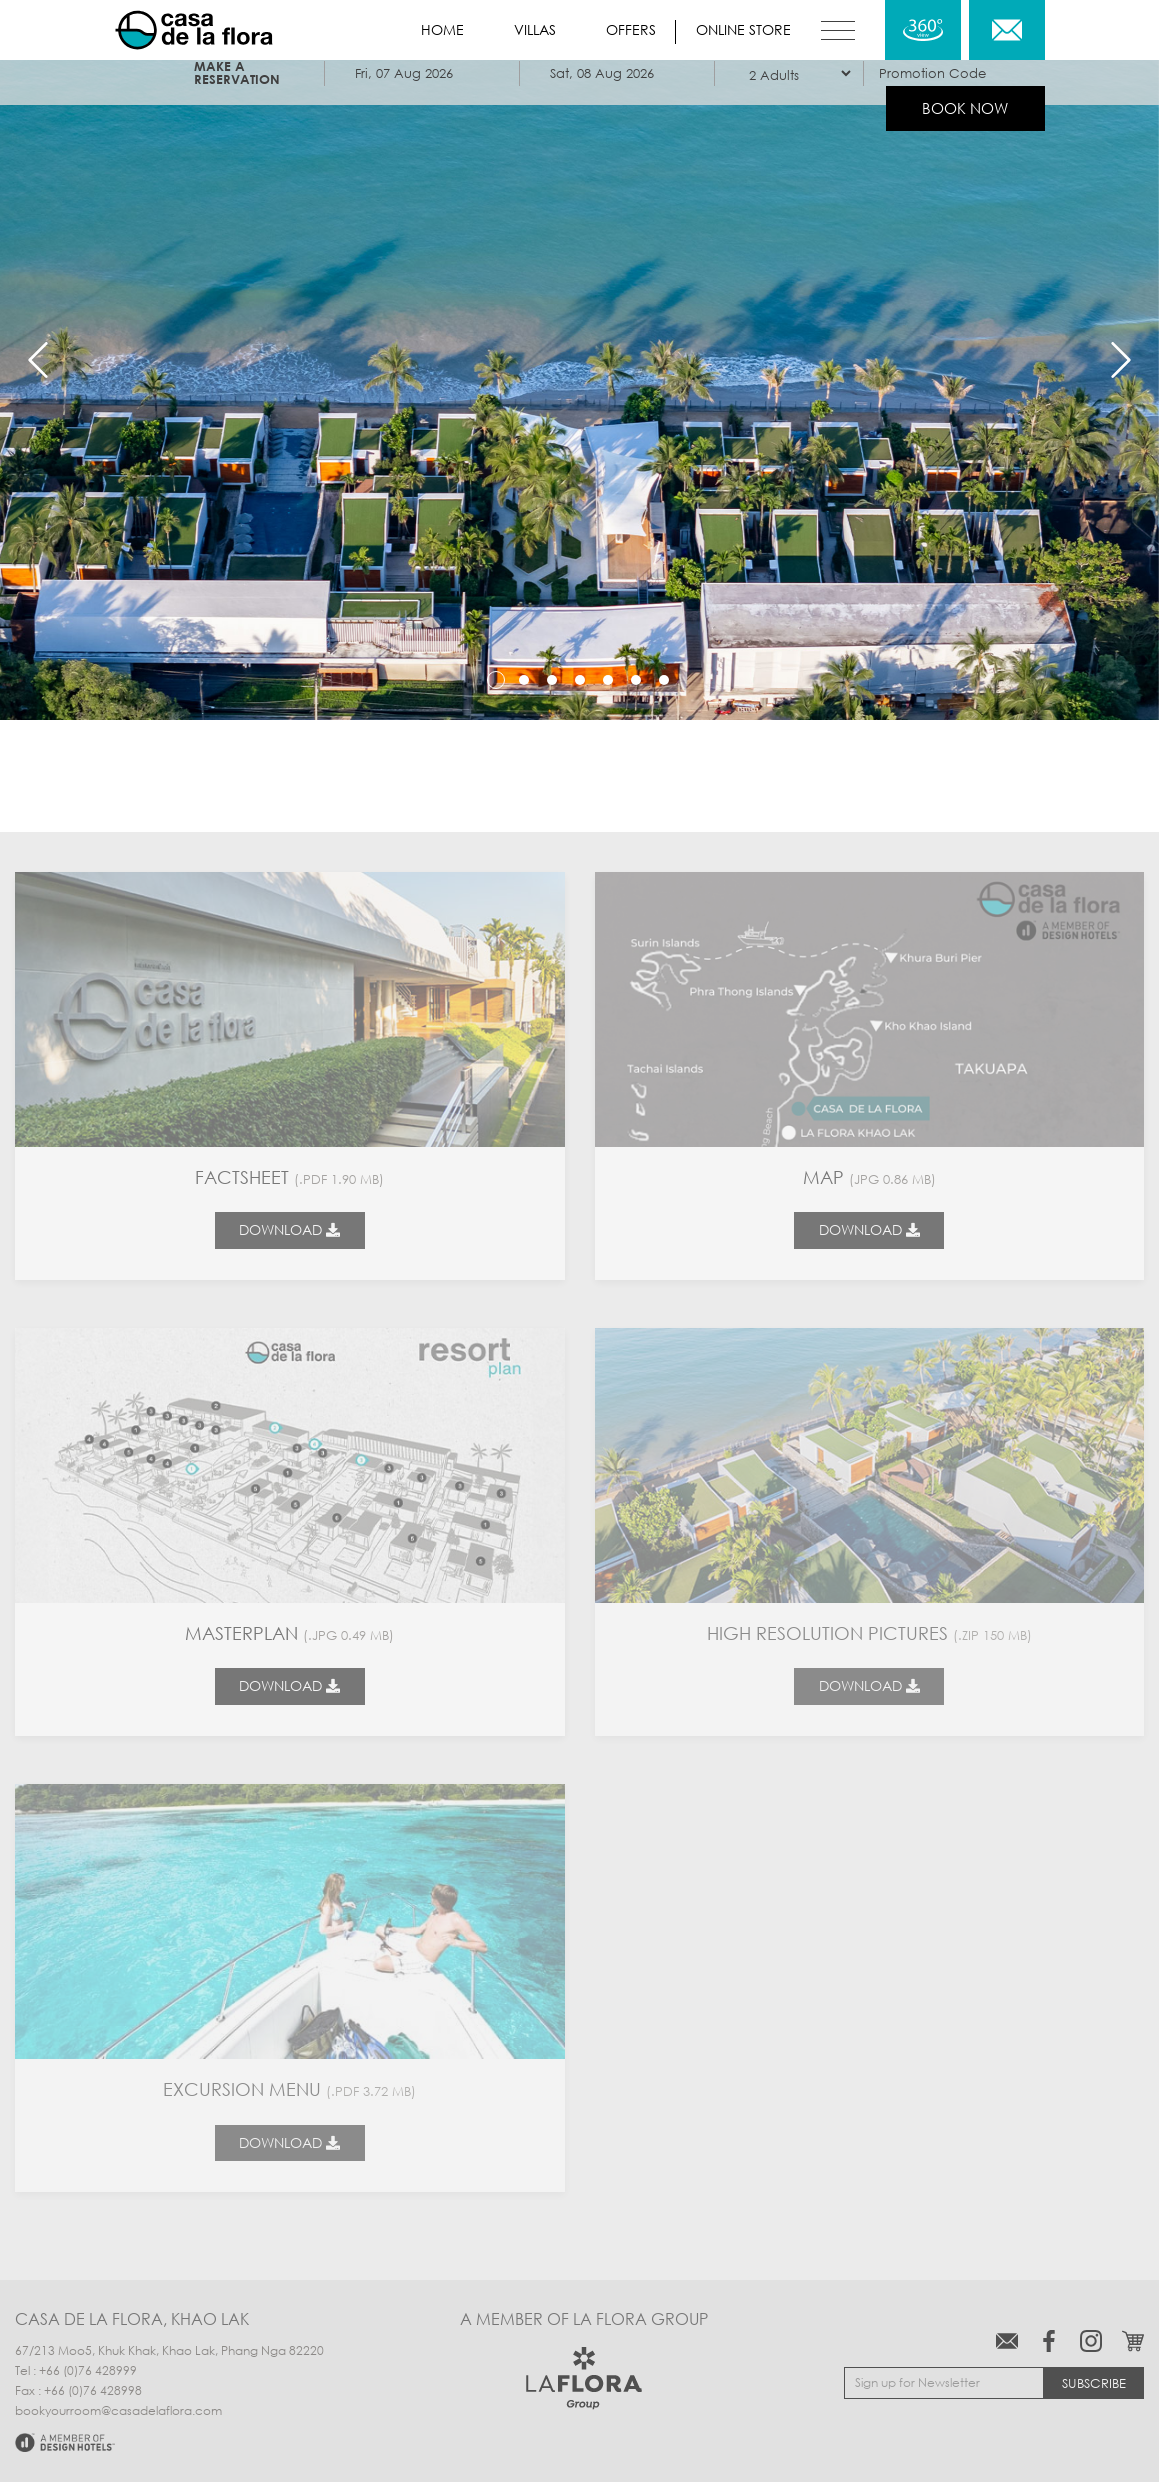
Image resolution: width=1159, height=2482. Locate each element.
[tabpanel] (579, 360)
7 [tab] (664, 680)
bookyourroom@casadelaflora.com (118, 2411)
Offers (631, 29)
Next (1121, 360)
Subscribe (1094, 2383)
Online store (743, 29)
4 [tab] (580, 680)
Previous (38, 360)
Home (442, 29)
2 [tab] (524, 680)
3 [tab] (552, 680)
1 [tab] (496, 680)
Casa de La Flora (194, 30)
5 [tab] (608, 680)
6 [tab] (636, 680)
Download (289, 1229)
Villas (535, 29)
